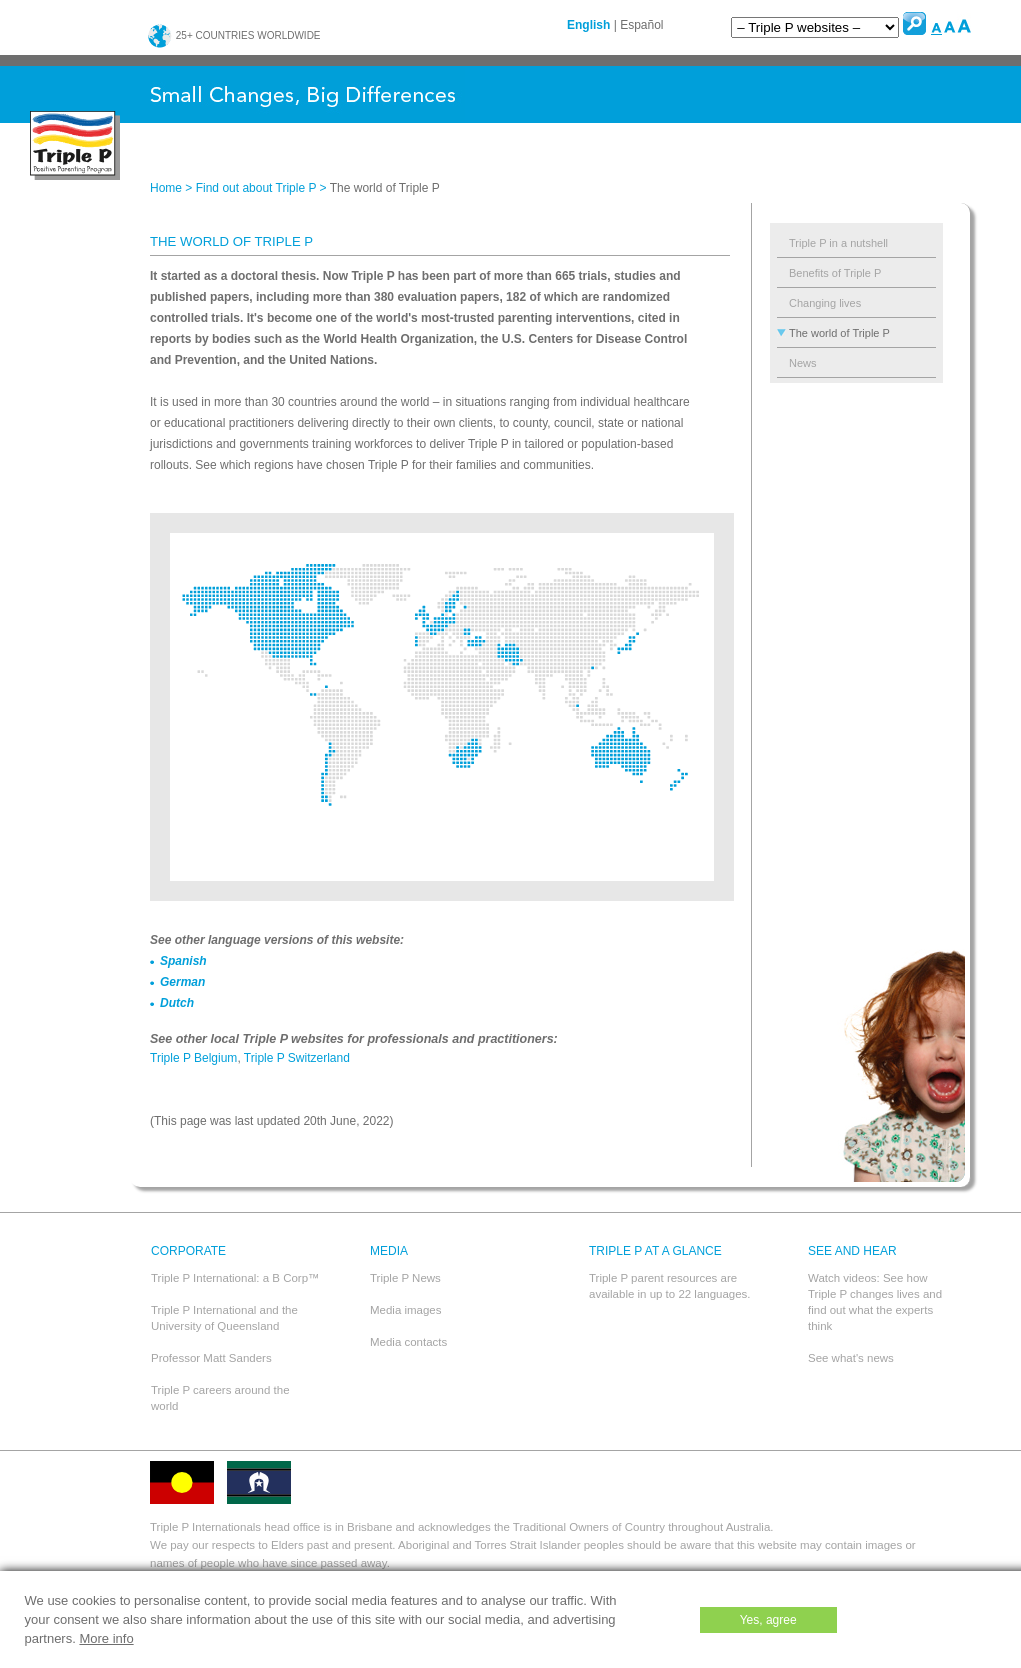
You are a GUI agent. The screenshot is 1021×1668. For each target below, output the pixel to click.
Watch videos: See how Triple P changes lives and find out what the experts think (875, 1302)
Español (641, 25)
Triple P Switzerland (297, 1058)
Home (166, 188)
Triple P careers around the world (220, 1398)
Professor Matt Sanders (211, 1358)
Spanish (183, 961)
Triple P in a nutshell (838, 243)
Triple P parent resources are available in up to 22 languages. (670, 1286)
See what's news (851, 1358)
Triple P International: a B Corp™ (235, 1278)
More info (106, 1638)
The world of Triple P (839, 333)
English (588, 25)
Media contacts (408, 1342)
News (803, 363)
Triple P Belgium (193, 1058)
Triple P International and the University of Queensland (224, 1318)
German (182, 982)
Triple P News (405, 1278)
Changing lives (825, 303)
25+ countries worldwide (234, 35)
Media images (406, 1310)
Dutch (177, 1003)
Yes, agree (768, 1620)
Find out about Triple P (256, 188)
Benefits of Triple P (835, 273)
